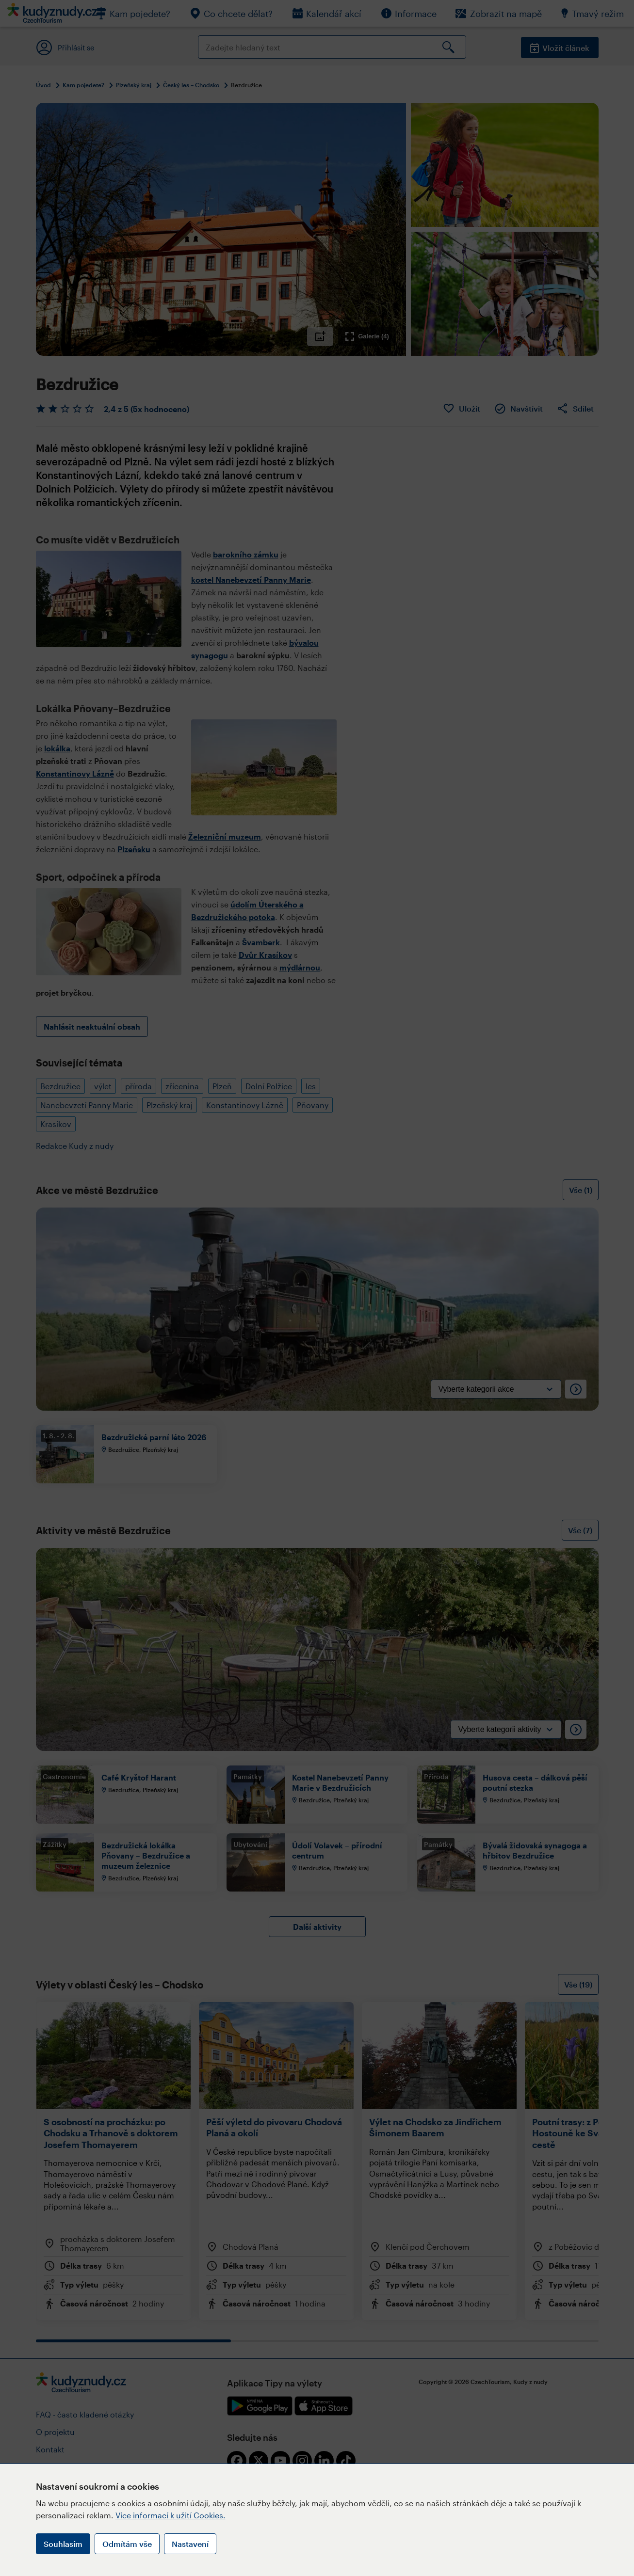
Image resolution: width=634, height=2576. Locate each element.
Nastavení (190, 2543)
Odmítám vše (127, 2543)
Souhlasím (63, 2543)
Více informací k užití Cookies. (170, 2515)
